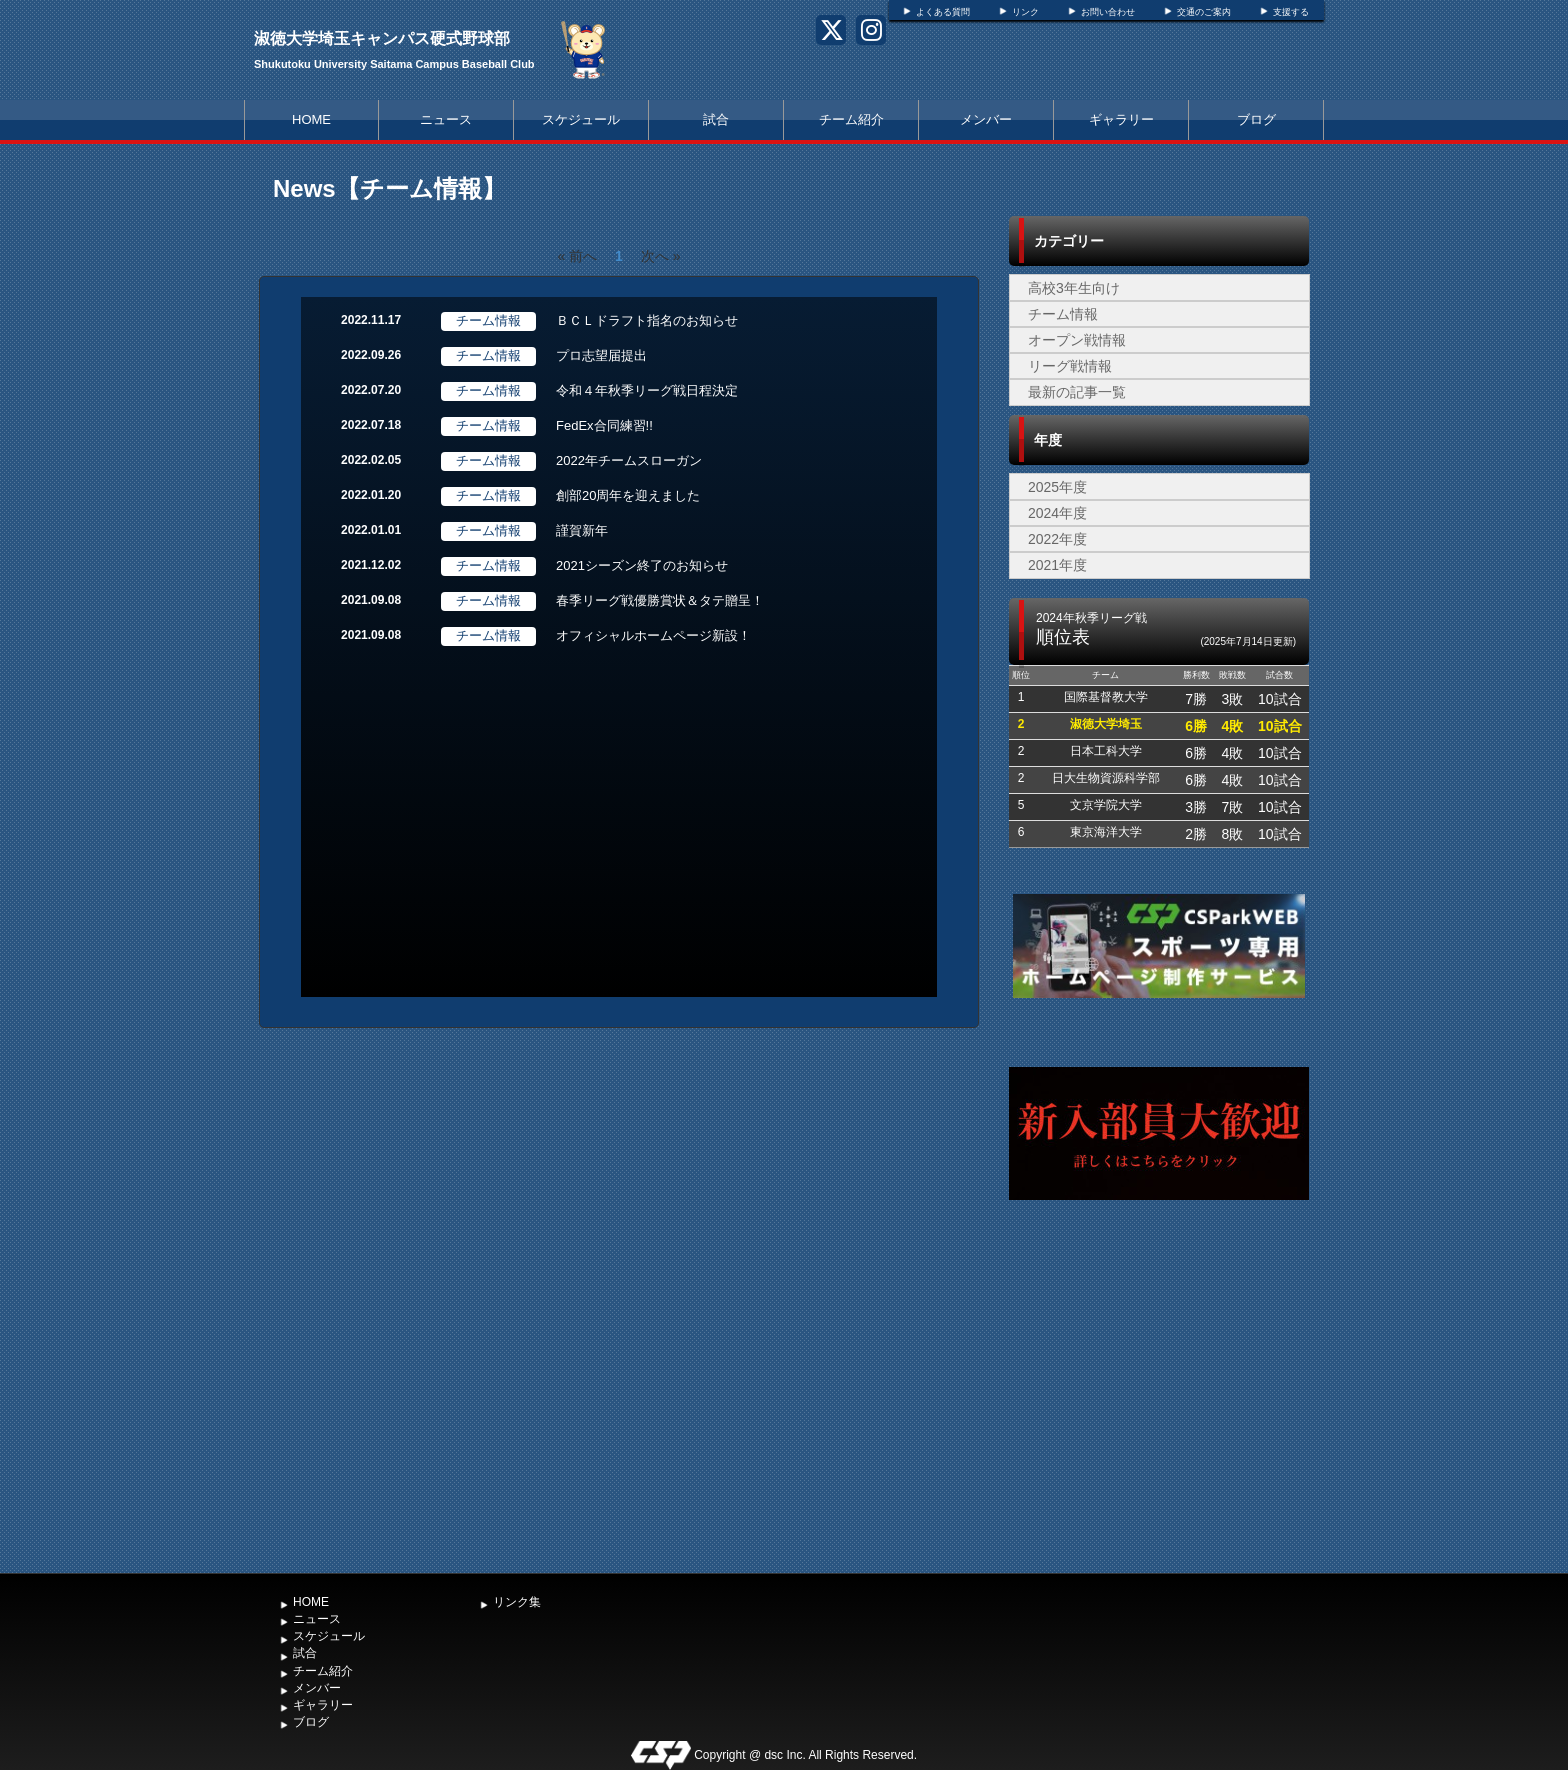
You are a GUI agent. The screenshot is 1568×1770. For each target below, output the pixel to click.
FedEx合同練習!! (604, 425)
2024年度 (1057, 513)
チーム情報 (1063, 314)
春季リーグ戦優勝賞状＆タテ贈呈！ (660, 600)
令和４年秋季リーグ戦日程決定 (647, 390)
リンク (1025, 12)
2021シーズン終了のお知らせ (642, 565)
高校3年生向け (1074, 288)
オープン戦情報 (1077, 340)
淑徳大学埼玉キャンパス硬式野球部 (382, 38)
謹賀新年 (582, 530)
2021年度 (1057, 565)
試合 (716, 119)
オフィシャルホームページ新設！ (653, 635)
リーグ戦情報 (1070, 366)
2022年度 (1057, 539)
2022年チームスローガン (629, 460)
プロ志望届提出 (601, 355)
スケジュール (581, 119)
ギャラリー (1121, 119)
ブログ (1256, 119)
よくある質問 (943, 12)
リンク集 (517, 1602)
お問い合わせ (1108, 12)
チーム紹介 (851, 119)
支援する (1291, 12)
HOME (311, 119)
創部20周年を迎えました (628, 495)
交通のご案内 (1204, 12)
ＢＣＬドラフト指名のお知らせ (647, 320)
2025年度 (1057, 487)
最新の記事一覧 (1077, 392)
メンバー (986, 119)
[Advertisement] (1159, 1413)
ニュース (446, 119)
